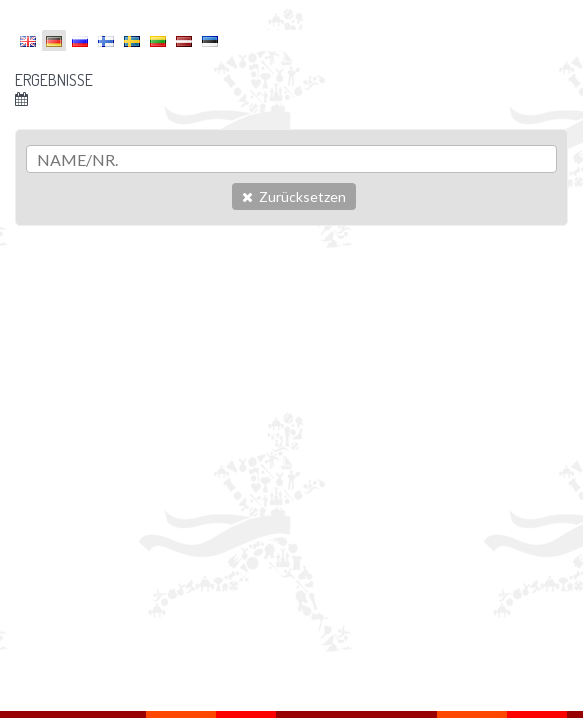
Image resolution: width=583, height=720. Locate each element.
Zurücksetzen (294, 196)
